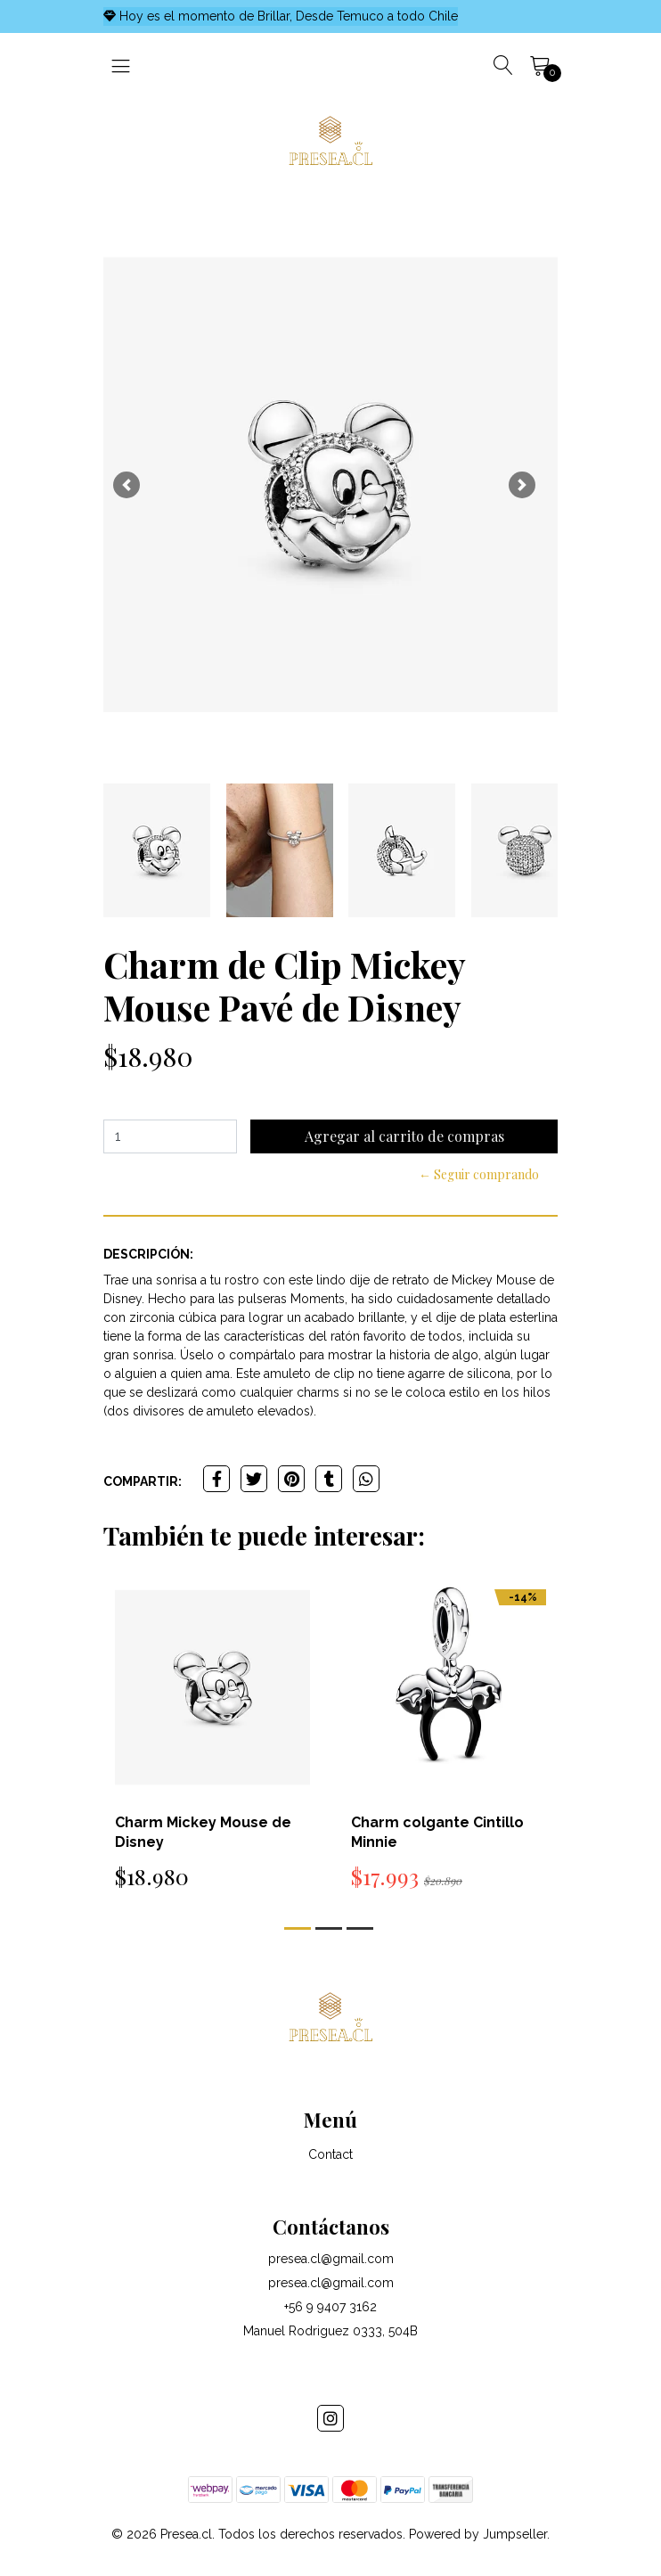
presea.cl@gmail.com (331, 2259)
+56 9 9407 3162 (330, 2307)
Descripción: (148, 1254)
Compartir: (142, 1481)
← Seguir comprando (479, 1174)
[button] (126, 485)
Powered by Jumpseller (478, 2534)
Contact (330, 2154)
